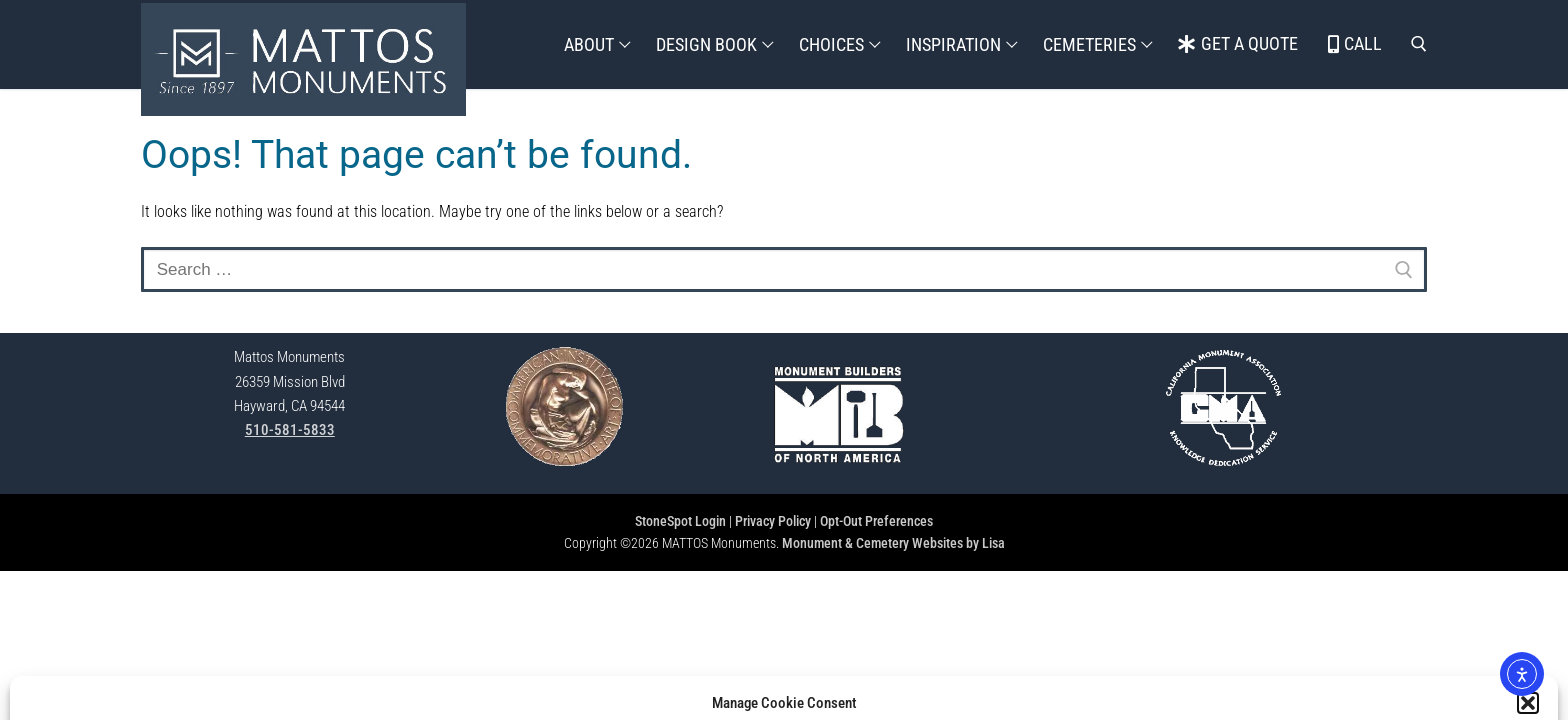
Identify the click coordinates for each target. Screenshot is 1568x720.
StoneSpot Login (680, 521)
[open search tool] (1419, 44)
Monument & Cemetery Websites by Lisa (893, 543)
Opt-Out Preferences (876, 521)
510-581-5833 (290, 430)
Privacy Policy (773, 521)
